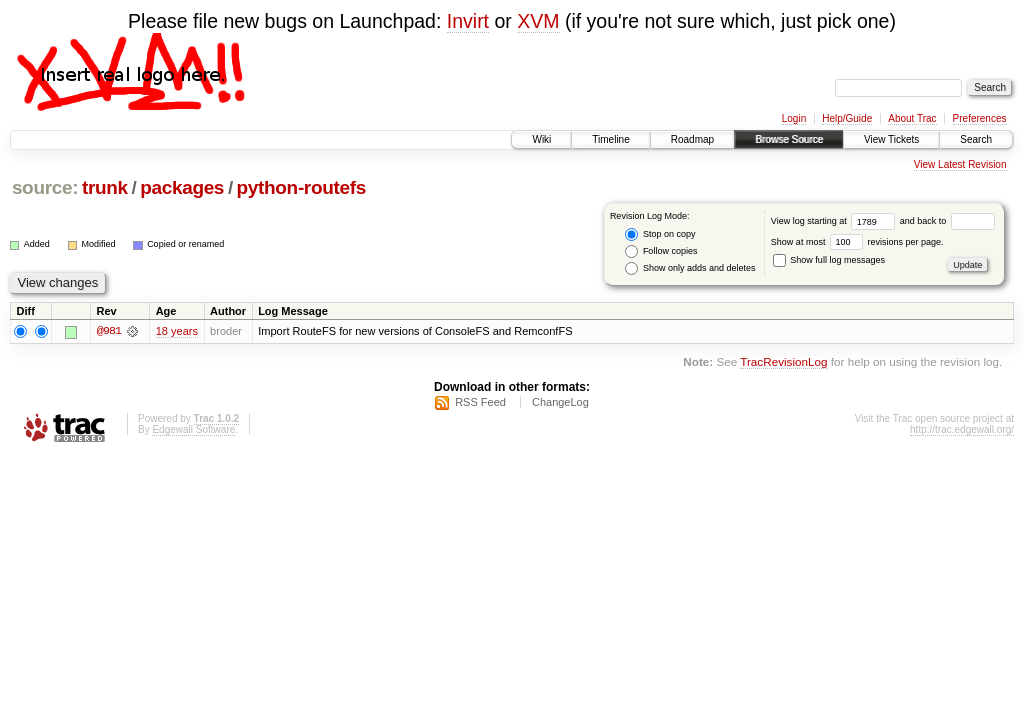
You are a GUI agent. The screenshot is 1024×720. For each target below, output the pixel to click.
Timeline (610, 139)
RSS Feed (480, 402)
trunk (105, 187)
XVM (538, 21)
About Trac (912, 118)
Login (794, 118)
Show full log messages (829, 260)
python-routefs (301, 187)
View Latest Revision (960, 164)
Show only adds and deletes (690, 268)
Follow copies (661, 251)
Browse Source (789, 139)
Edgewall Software (193, 429)
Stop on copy (660, 234)
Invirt (468, 21)
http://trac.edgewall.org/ (962, 429)
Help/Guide (847, 118)
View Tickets (891, 139)
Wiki (541, 139)
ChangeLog (560, 402)
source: (45, 187)
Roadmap (692, 139)
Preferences (980, 118)
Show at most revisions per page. (857, 242)
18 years (177, 331)
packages (182, 187)
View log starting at (835, 221)
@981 (109, 331)
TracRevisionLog (783, 362)
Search (976, 139)
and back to (947, 221)
